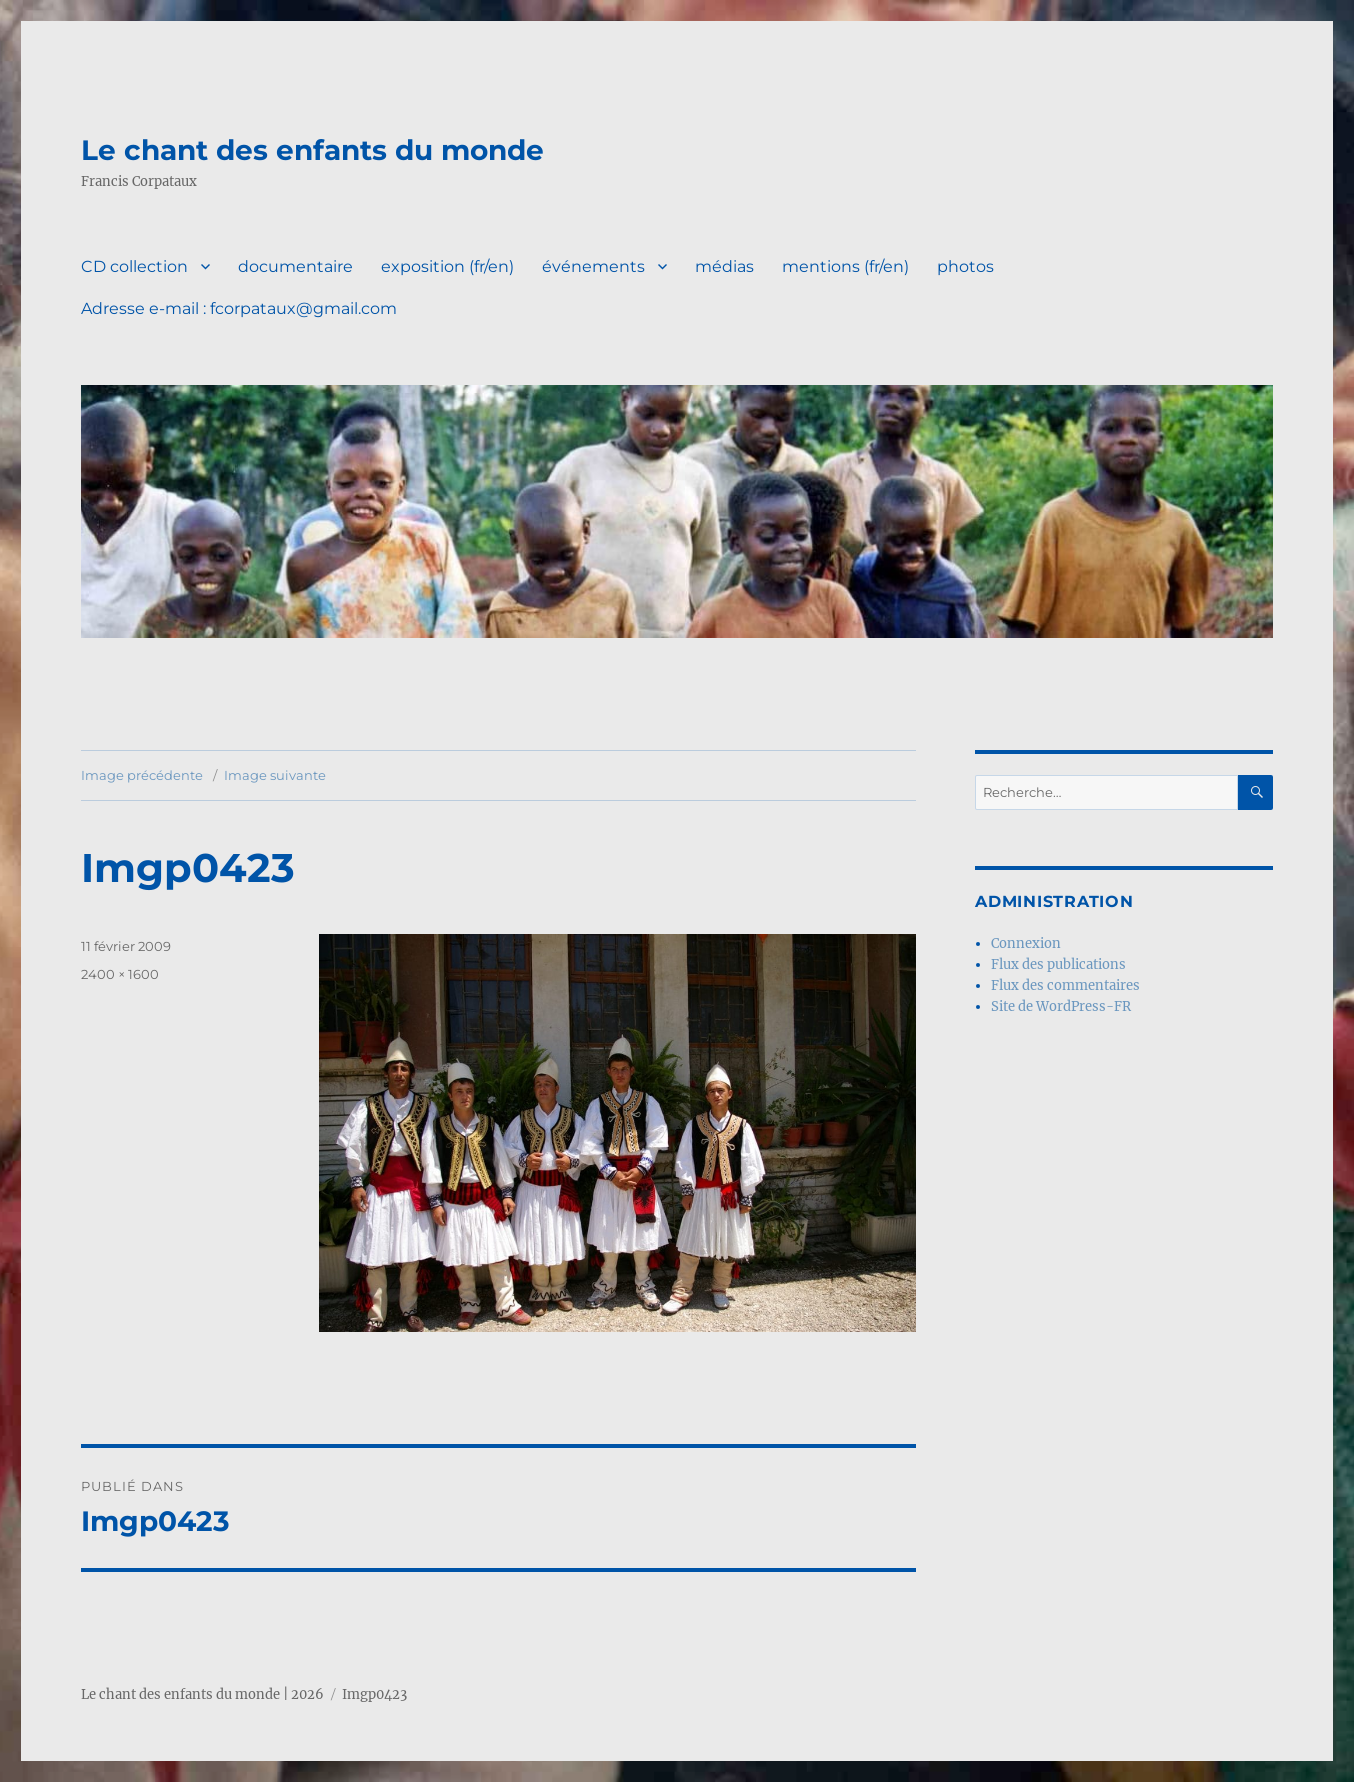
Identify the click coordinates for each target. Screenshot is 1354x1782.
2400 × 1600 (120, 974)
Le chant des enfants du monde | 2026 (202, 1694)
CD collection (134, 266)
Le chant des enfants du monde (312, 150)
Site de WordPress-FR (1061, 1006)
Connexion (1026, 943)
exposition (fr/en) (447, 266)
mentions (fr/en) (845, 266)
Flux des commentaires (1065, 985)
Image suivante (275, 775)
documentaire (295, 266)
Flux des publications (1058, 964)
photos (965, 266)
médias (724, 266)
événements (593, 266)
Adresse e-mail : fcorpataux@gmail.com (239, 308)
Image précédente (142, 775)
